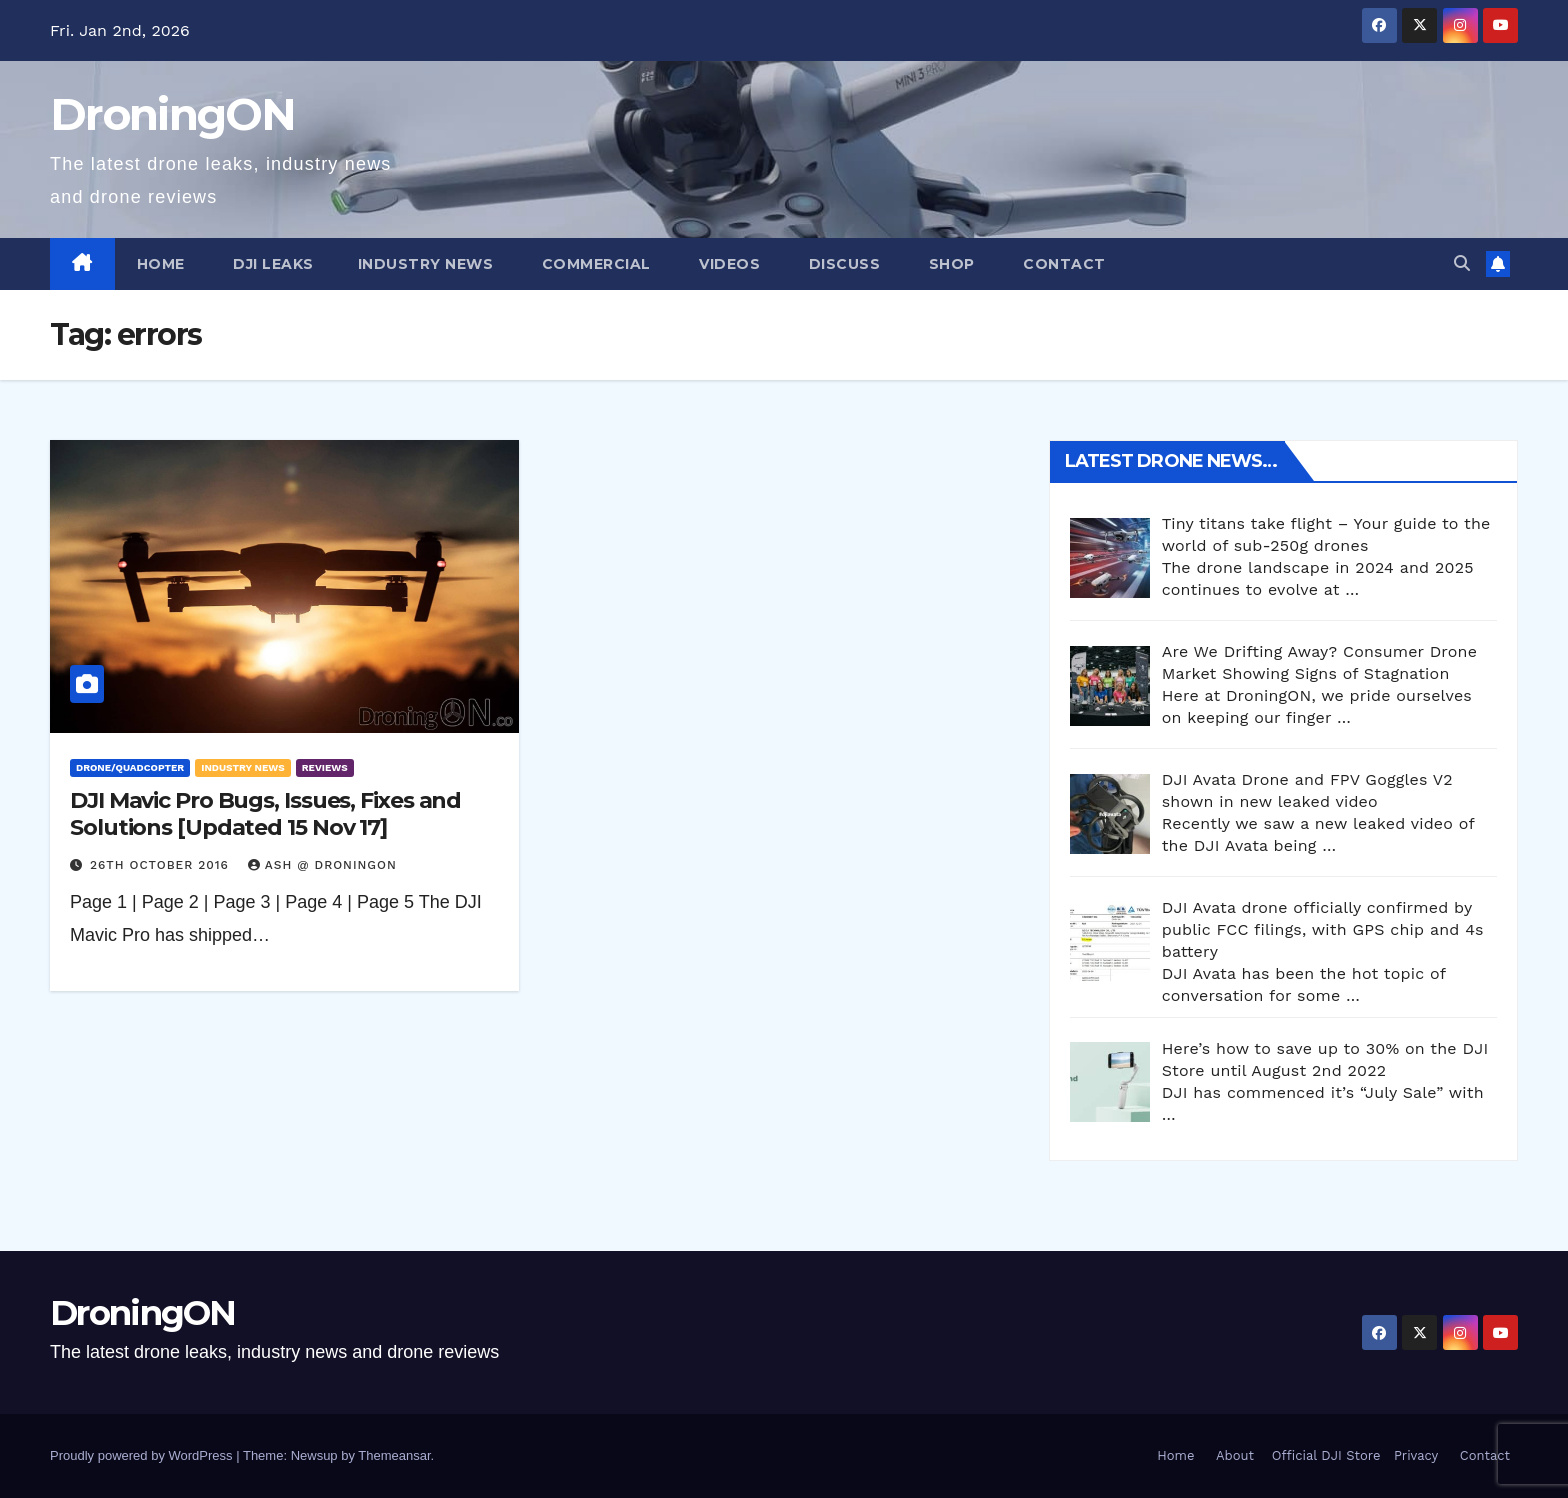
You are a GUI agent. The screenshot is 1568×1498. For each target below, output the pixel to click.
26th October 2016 (162, 865)
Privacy (1416, 1455)
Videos (728, 264)
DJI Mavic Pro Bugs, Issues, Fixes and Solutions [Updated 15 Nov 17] (265, 813)
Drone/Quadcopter (130, 767)
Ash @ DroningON (322, 865)
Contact (1062, 264)
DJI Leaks (271, 264)
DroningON (173, 114)
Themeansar (394, 1455)
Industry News (426, 264)
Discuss (842, 264)
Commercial (594, 264)
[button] (1462, 263)
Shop (949, 264)
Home (161, 264)
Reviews (325, 767)
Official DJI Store (1323, 1455)
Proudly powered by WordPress (143, 1455)
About (1235, 1455)
